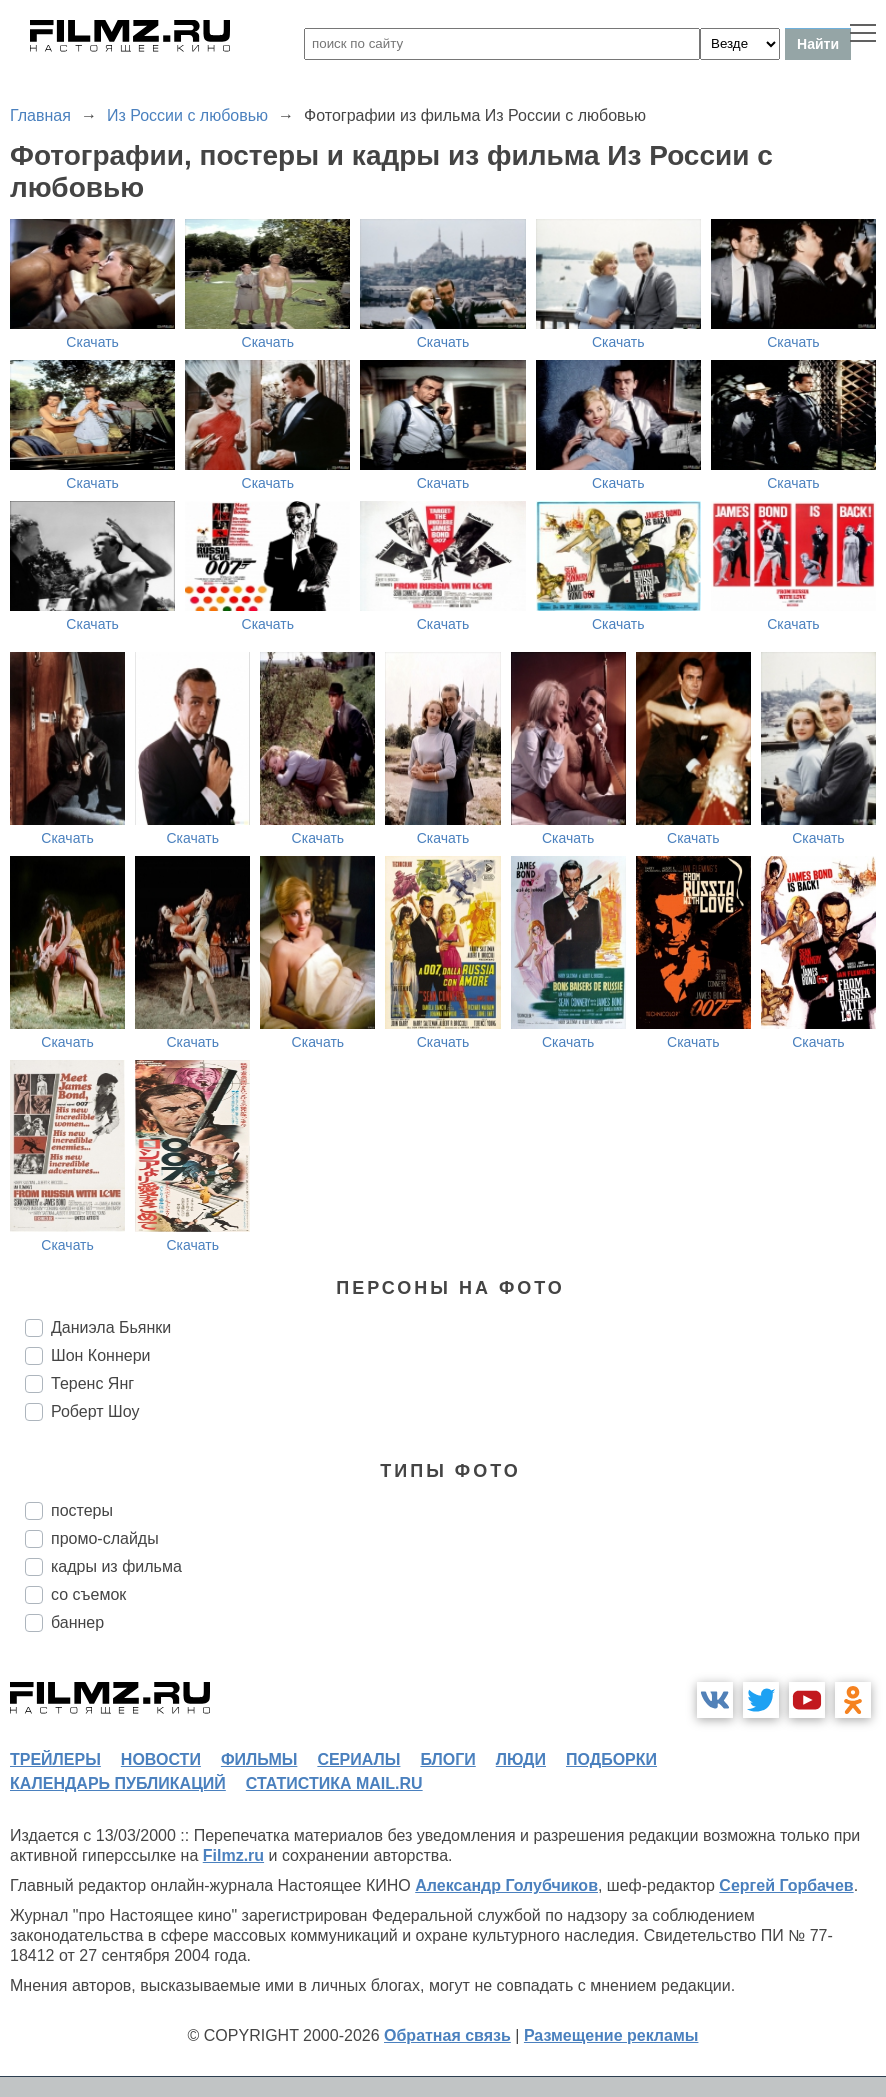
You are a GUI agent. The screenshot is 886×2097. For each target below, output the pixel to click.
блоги (447, 1759)
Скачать (92, 342)
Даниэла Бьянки (111, 1327)
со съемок (88, 1594)
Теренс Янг (92, 1383)
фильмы (259, 1759)
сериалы (358, 1759)
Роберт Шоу (95, 1411)
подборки (611, 1759)
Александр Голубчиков (506, 1885)
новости (161, 1759)
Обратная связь (447, 2035)
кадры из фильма (116, 1566)
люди (521, 1759)
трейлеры (55, 1759)
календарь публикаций (118, 1783)
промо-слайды (105, 1538)
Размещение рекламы (611, 2035)
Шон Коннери (100, 1355)
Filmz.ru (233, 1855)
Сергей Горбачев (786, 1885)
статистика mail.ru (334, 1783)
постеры (82, 1510)
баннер (77, 1622)
